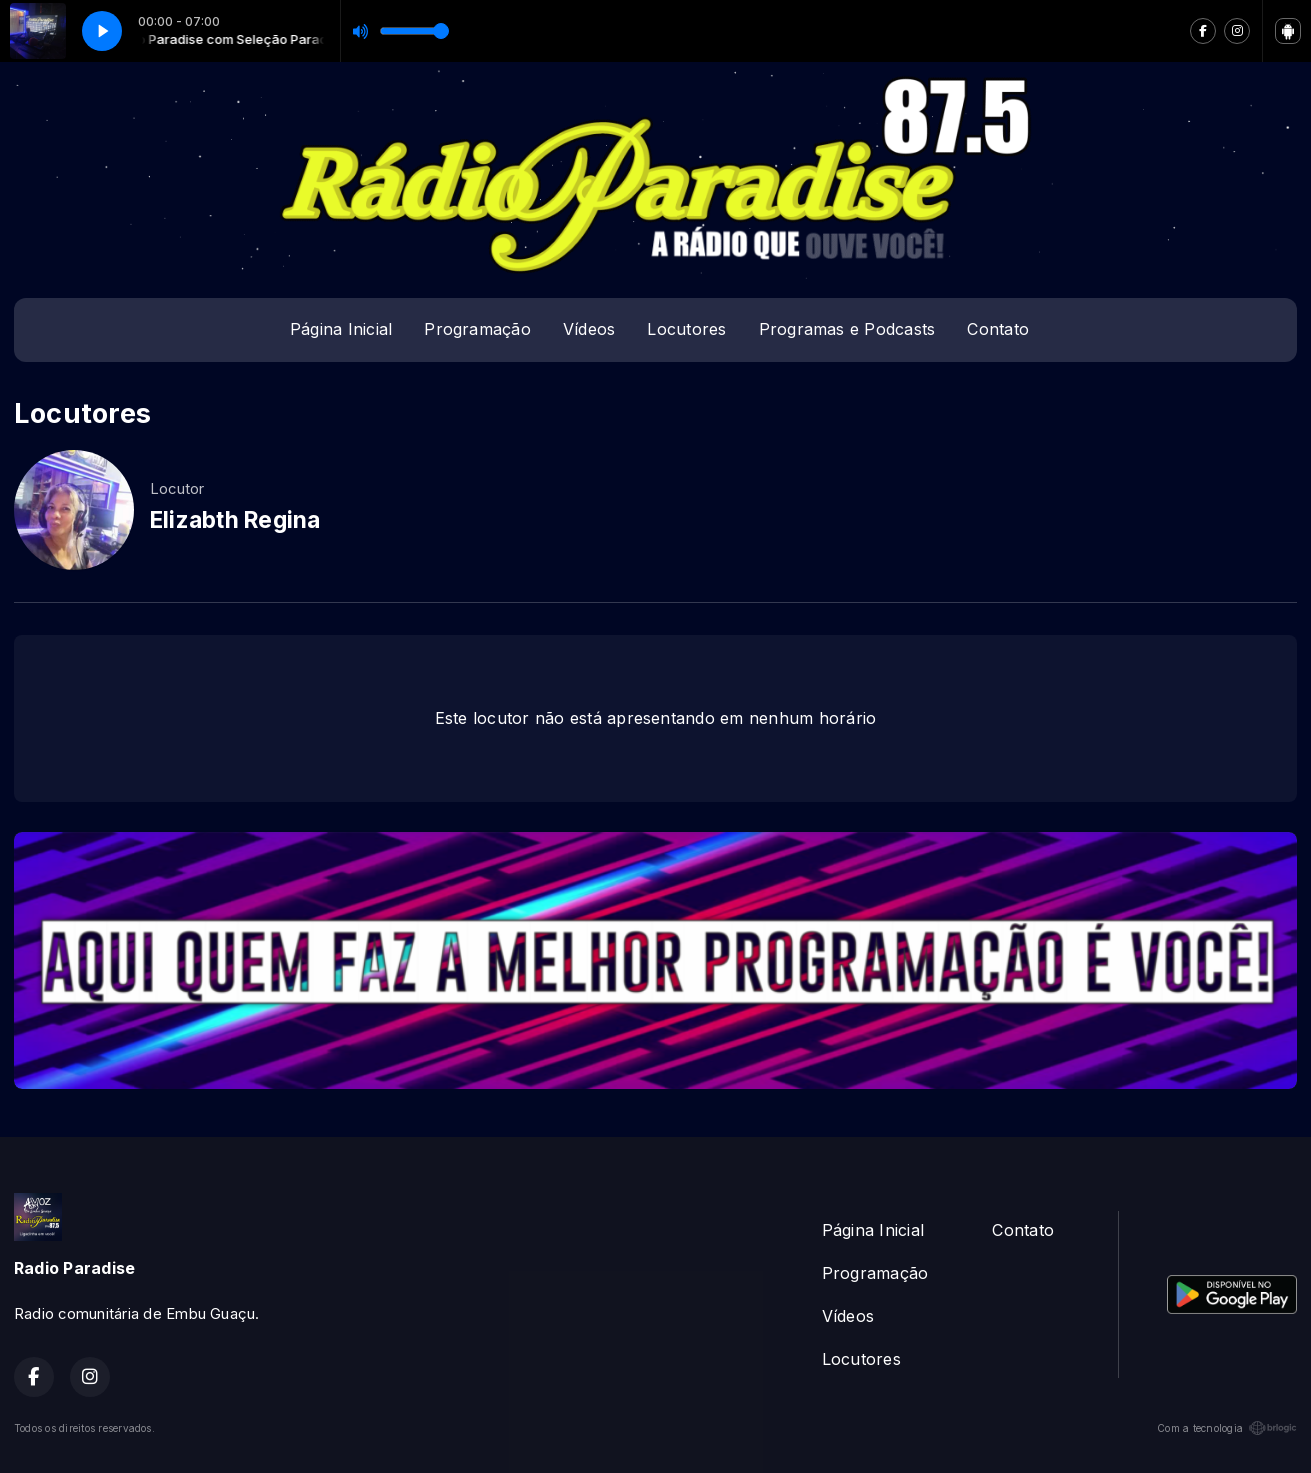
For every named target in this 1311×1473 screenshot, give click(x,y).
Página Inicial (341, 329)
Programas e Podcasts (847, 329)
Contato (998, 329)
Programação (477, 329)
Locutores (686, 329)
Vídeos (589, 329)
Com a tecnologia (1227, 1428)
